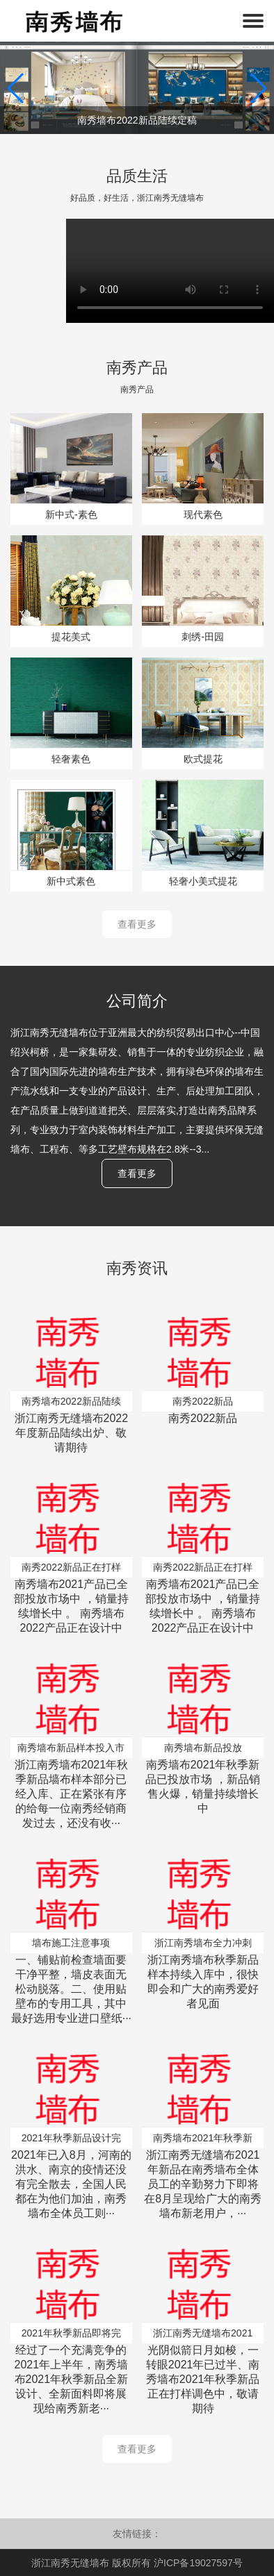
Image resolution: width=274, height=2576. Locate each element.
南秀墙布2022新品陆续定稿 (136, 120)
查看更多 (137, 924)
